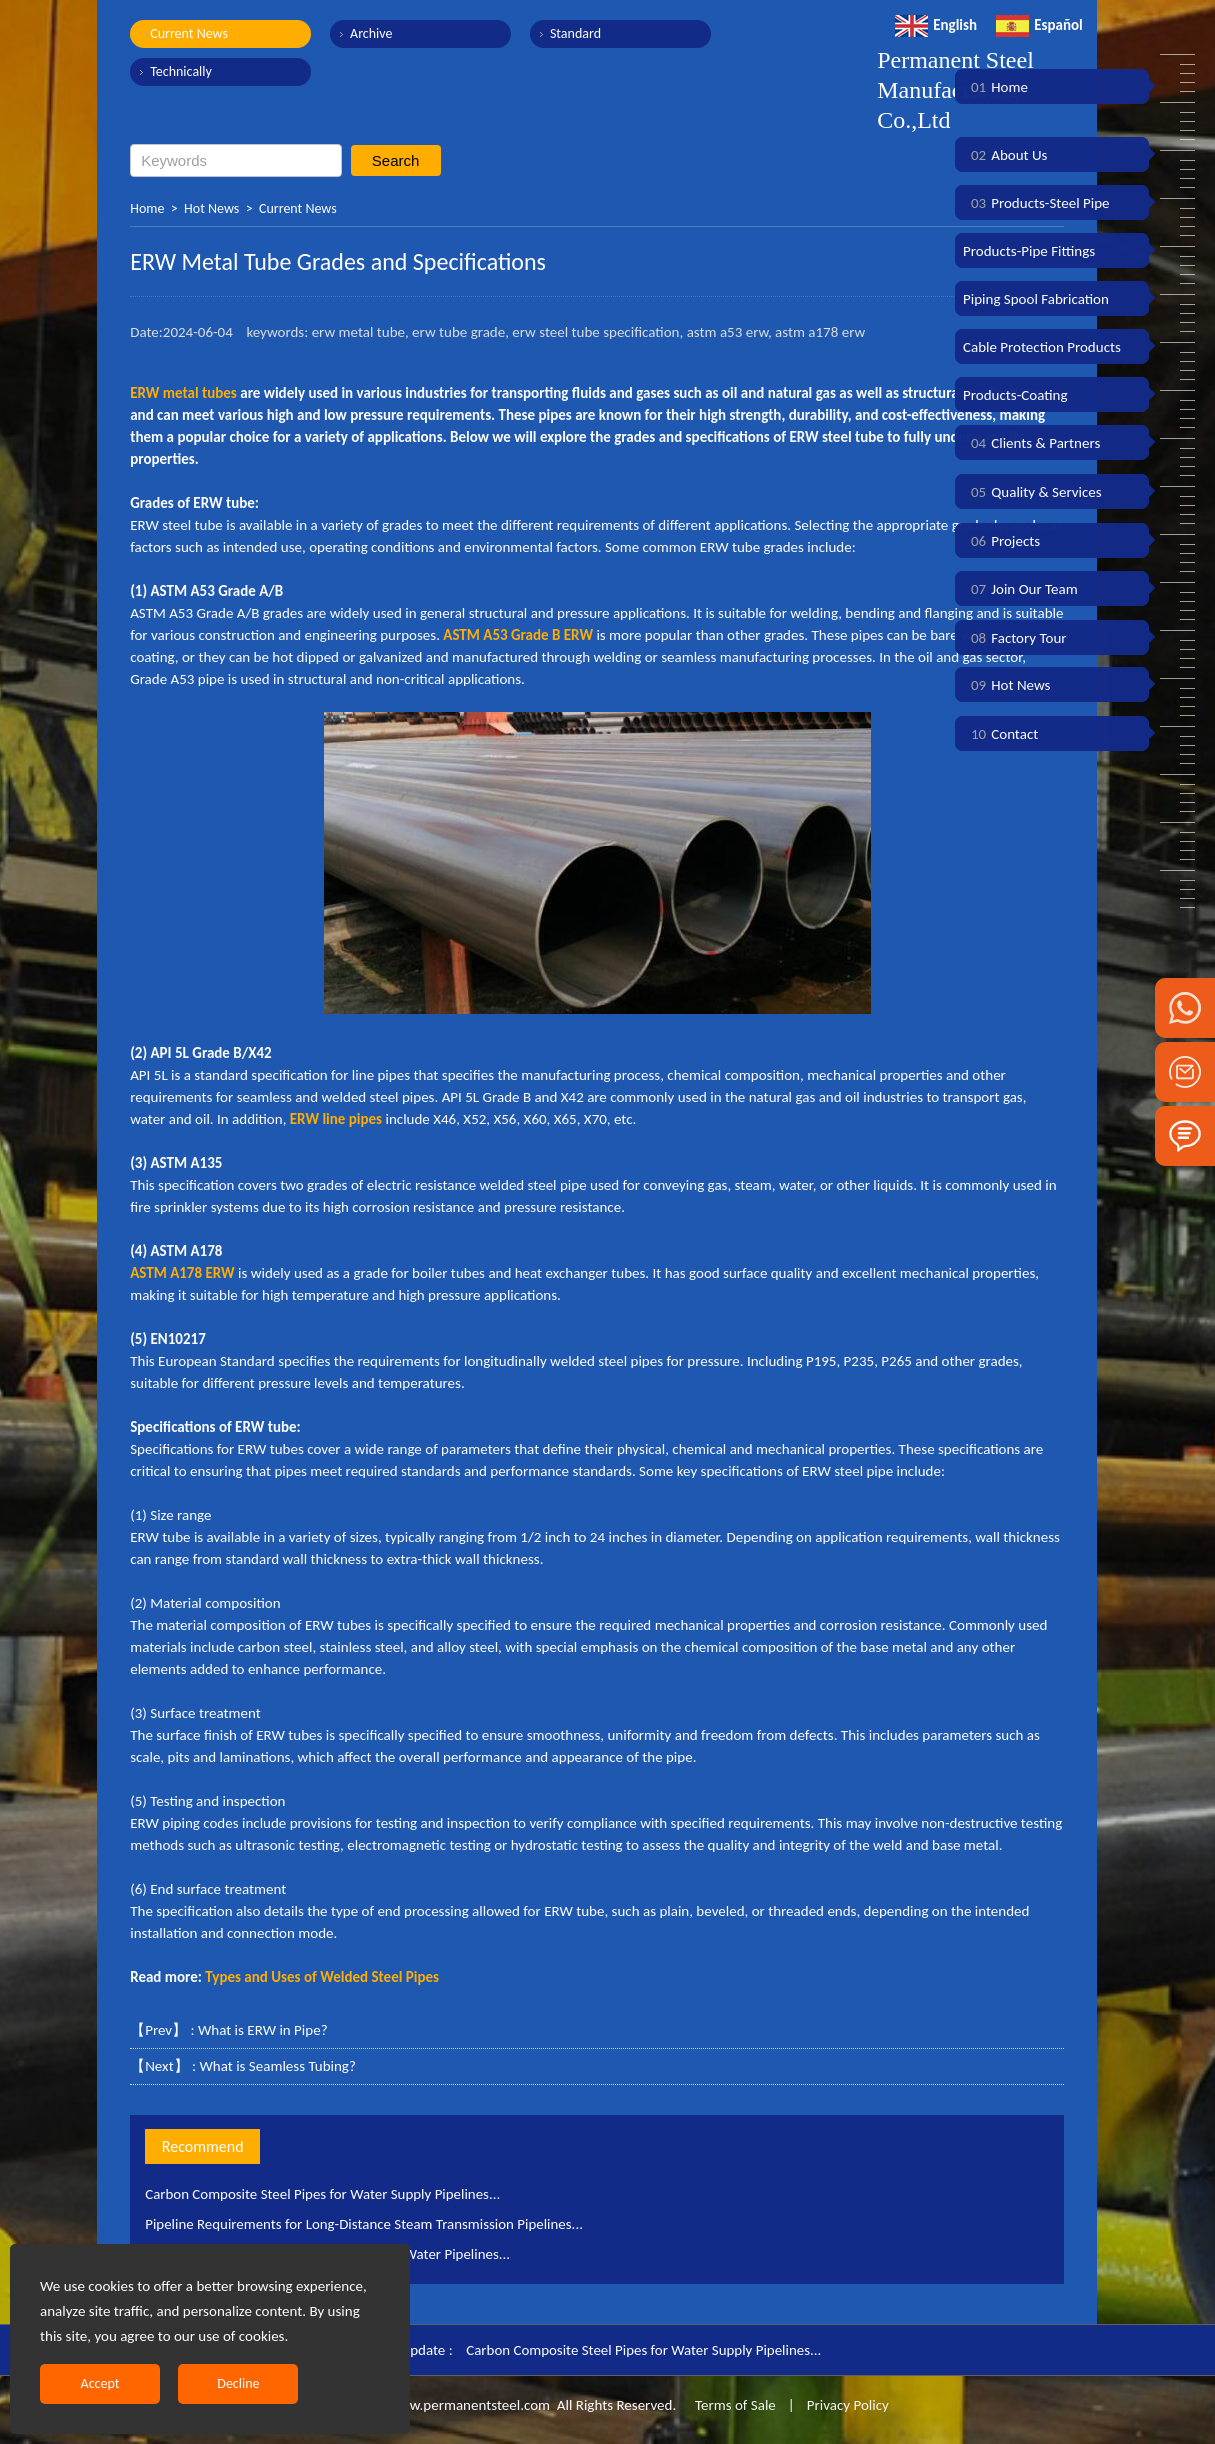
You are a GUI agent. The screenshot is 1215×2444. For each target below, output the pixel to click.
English (936, 25)
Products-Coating (1015, 395)
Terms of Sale (734, 2405)
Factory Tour (1015, 638)
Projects (1001, 541)
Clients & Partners (1031, 443)
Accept (100, 2383)
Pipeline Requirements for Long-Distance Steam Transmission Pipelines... (365, 2224)
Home (147, 208)
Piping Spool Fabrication (1036, 299)
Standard (573, 33)
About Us (1005, 155)
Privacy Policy (848, 2405)
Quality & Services (1032, 492)
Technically (181, 71)
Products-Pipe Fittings (1029, 251)
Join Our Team (1020, 589)
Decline (238, 2383)
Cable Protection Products (1042, 347)
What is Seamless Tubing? (277, 2066)
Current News (189, 33)
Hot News (211, 208)
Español (1039, 25)
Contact (1000, 734)
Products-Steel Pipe (1036, 203)
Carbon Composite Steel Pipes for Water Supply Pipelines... (323, 2194)
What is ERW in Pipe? (263, 2030)
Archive (370, 33)
